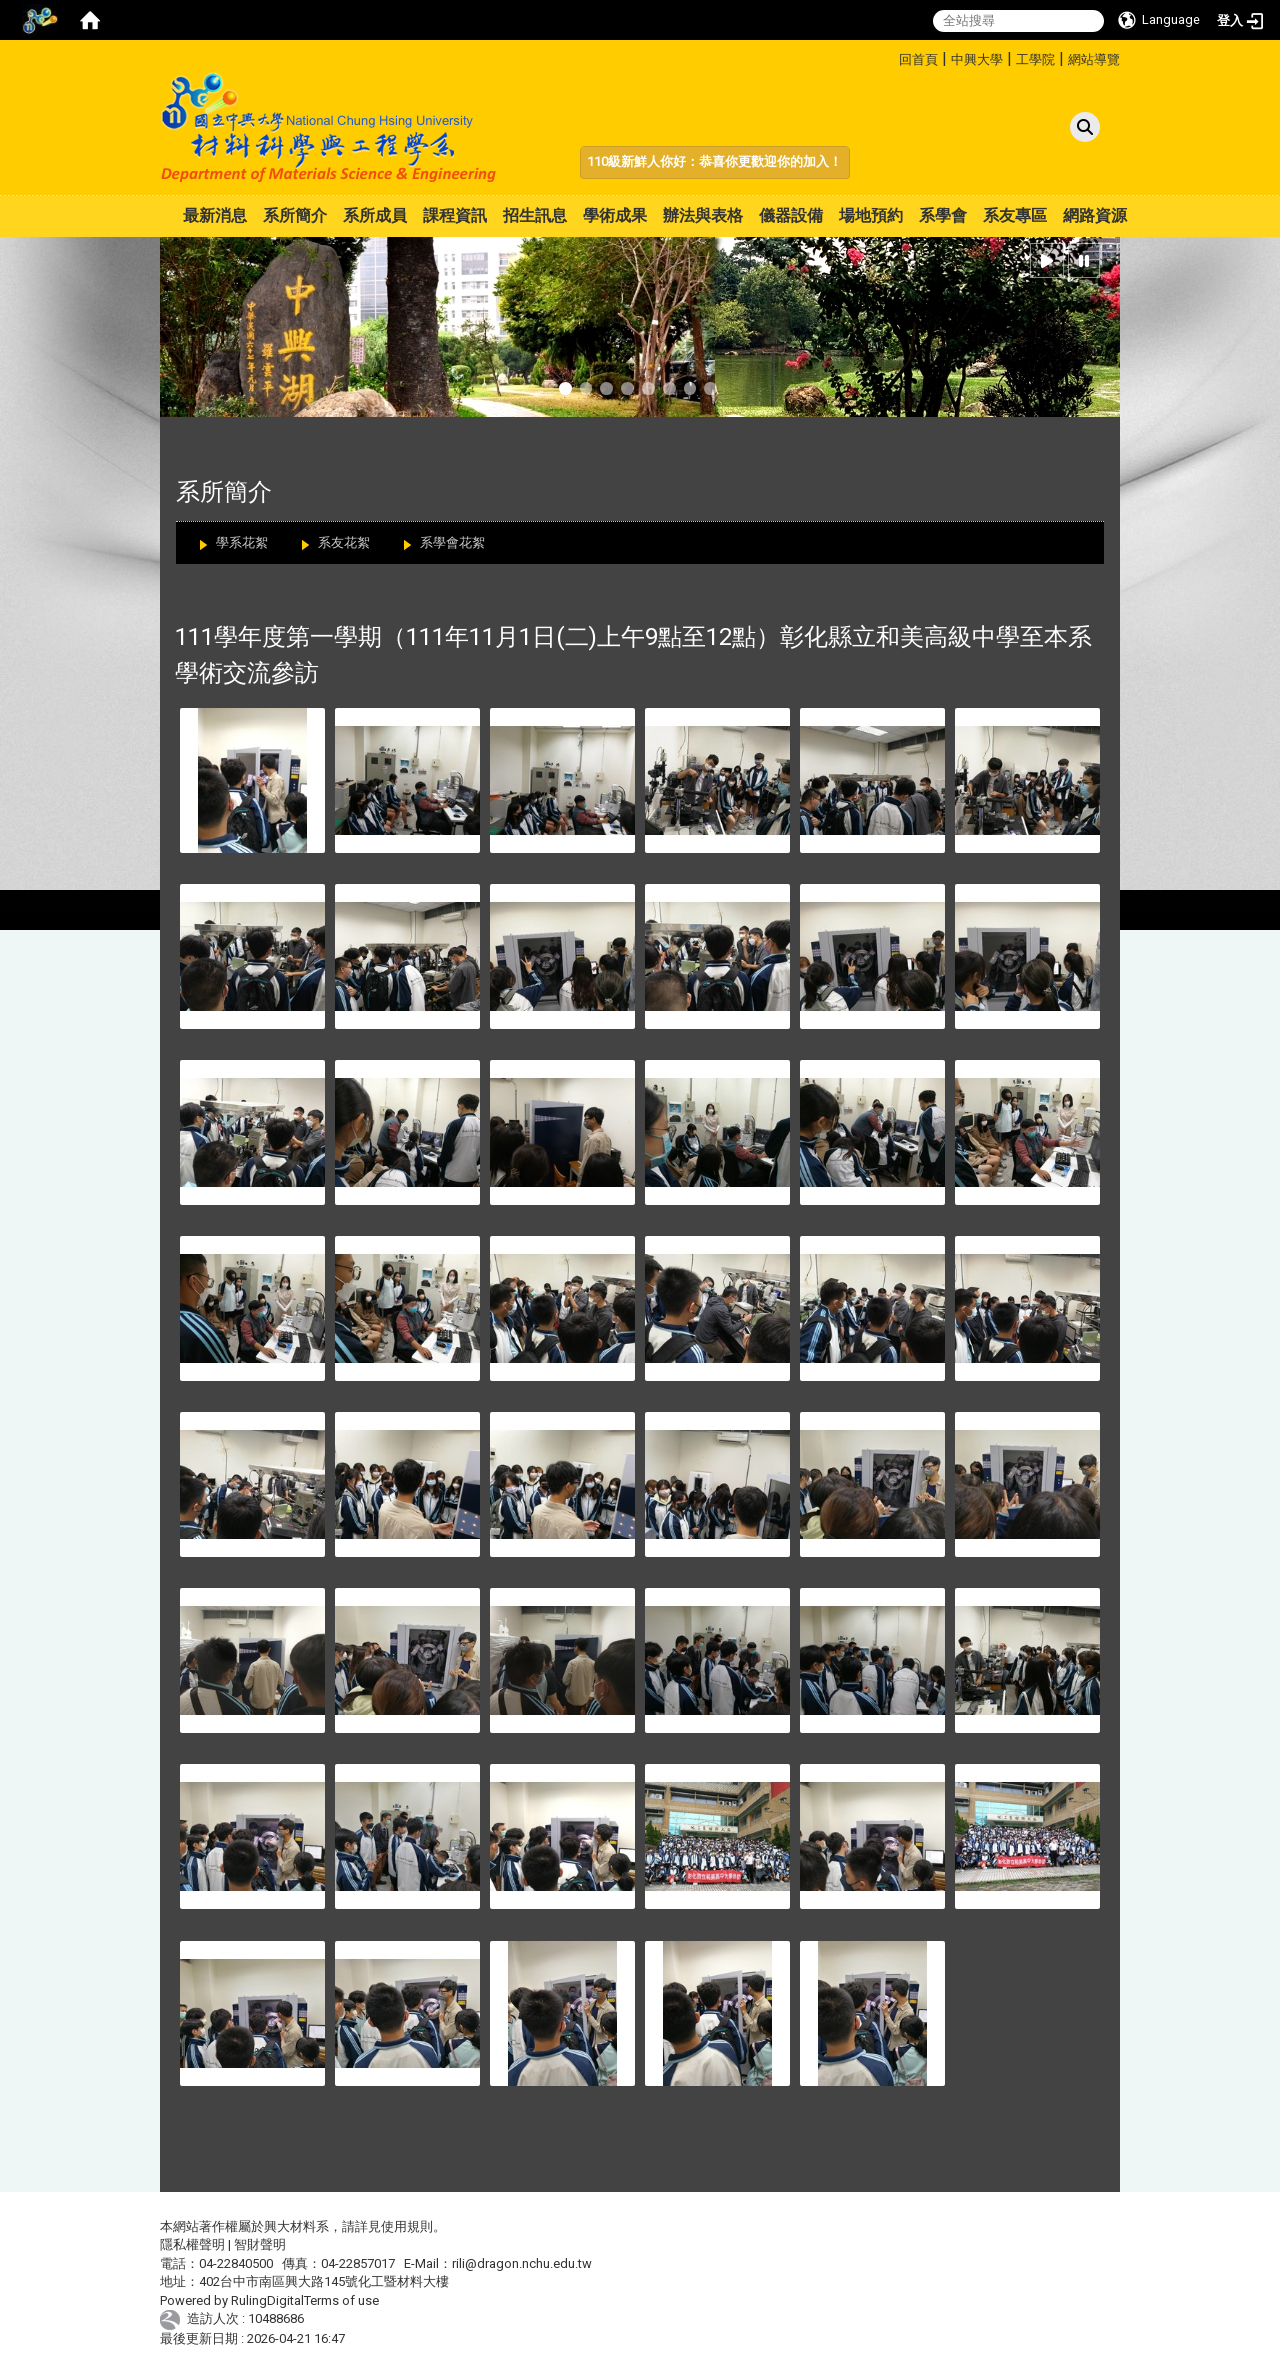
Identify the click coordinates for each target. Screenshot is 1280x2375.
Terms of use (341, 2300)
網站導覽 (1094, 59)
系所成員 (375, 215)
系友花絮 (344, 542)
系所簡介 (295, 215)
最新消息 (215, 215)
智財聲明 (260, 2244)
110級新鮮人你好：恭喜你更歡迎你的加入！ (714, 161)
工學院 (1035, 59)
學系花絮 (242, 542)
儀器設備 (791, 215)
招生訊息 (535, 215)
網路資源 (1095, 215)
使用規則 (407, 2226)
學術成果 (615, 215)
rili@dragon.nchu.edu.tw (522, 2263)
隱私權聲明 (192, 2244)
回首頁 (918, 59)
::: (891, 56)
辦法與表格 (703, 215)
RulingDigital (267, 2300)
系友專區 (1015, 215)
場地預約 (871, 215)
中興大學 (977, 59)
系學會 (943, 215)
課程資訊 (455, 215)
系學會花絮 (452, 542)
